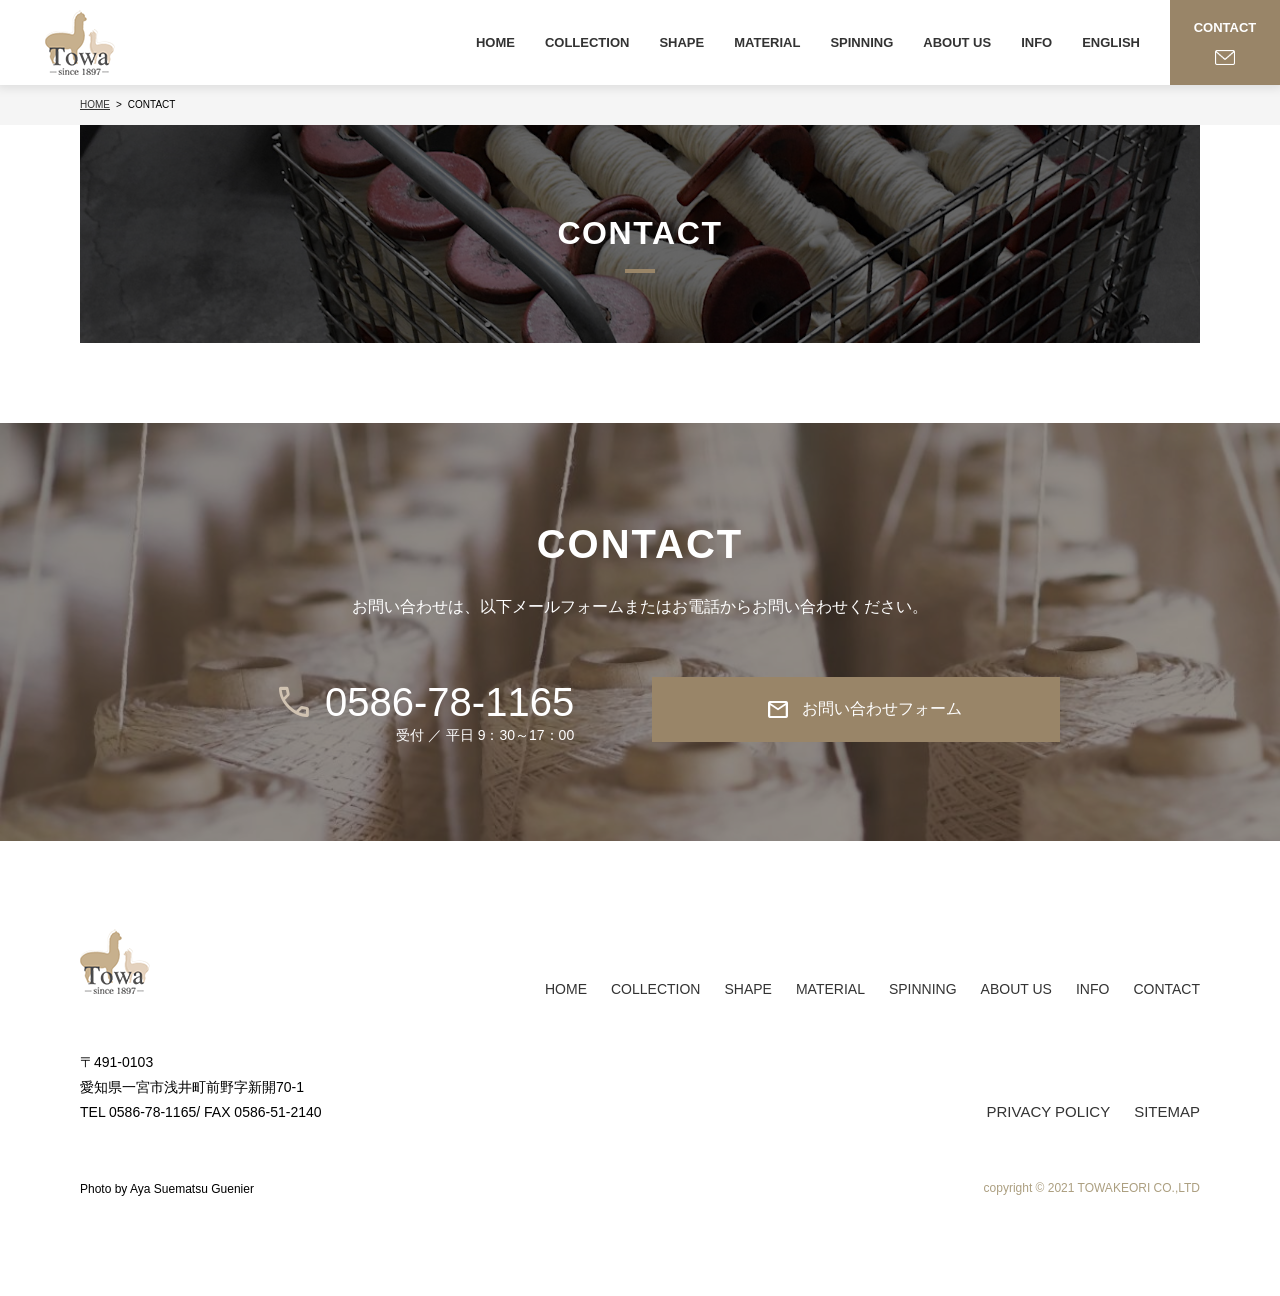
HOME (495, 42)
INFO (1036, 42)
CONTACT (1166, 989)
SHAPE (681, 42)
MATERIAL (767, 42)
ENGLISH (1111, 42)
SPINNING (861, 42)
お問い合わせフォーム (864, 710)
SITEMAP (1167, 1111)
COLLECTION (587, 42)
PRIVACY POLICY (1048, 1111)
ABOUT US (957, 42)
